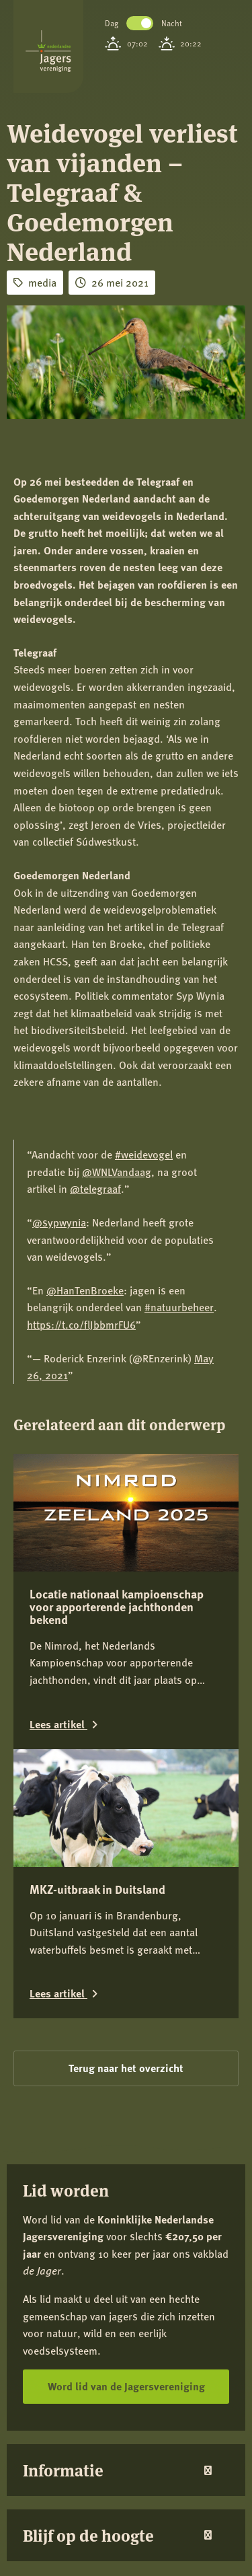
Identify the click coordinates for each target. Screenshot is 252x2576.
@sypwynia (59, 1222)
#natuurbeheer (179, 1307)
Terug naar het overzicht (126, 2067)
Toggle (139, 23)
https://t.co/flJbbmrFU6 (81, 1324)
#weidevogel (144, 1154)
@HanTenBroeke (85, 1290)
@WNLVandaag (116, 1171)
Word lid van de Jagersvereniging (126, 2386)
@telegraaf (95, 1188)
